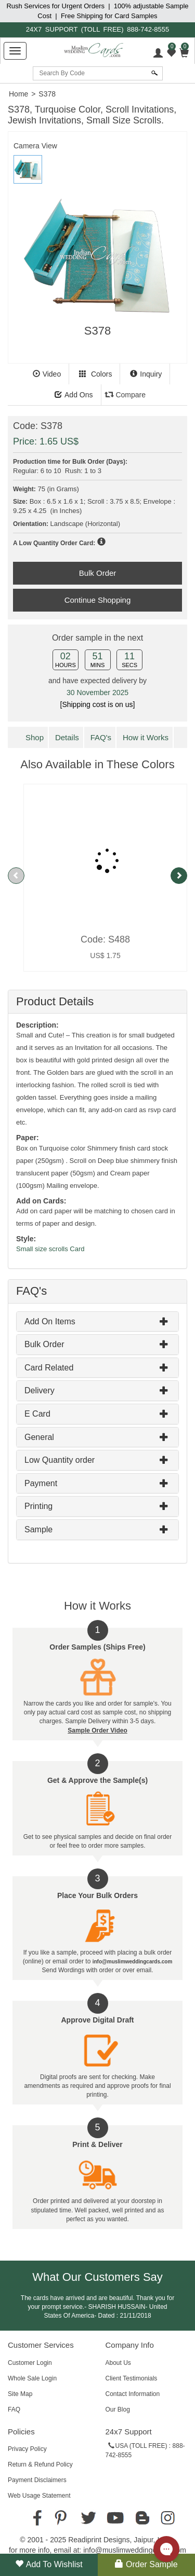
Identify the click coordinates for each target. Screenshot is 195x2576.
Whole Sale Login (32, 2378)
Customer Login (30, 2362)
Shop (34, 737)
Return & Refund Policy (40, 2464)
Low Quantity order (59, 1460)
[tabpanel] (97, 264)
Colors (95, 374)
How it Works (145, 737)
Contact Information (133, 2394)
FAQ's (100, 737)
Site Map (20, 2394)
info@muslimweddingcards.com (134, 2550)
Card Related (48, 1367)
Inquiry (146, 374)
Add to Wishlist (49, 2564)
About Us (118, 2362)
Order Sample (146, 2564)
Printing (38, 1506)
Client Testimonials (132, 2378)
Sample (38, 1529)
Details (67, 737)
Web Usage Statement (39, 2495)
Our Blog (118, 2409)
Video (47, 374)
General (39, 1437)
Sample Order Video (97, 1730)
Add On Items (49, 1321)
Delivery (39, 1390)
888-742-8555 (148, 29)
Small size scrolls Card (50, 1249)
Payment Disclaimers (37, 2480)
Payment (40, 1483)
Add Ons (74, 395)
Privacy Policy (27, 2449)
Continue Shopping (97, 599)
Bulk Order (44, 1344)
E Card (37, 1413)
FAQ (14, 2409)
